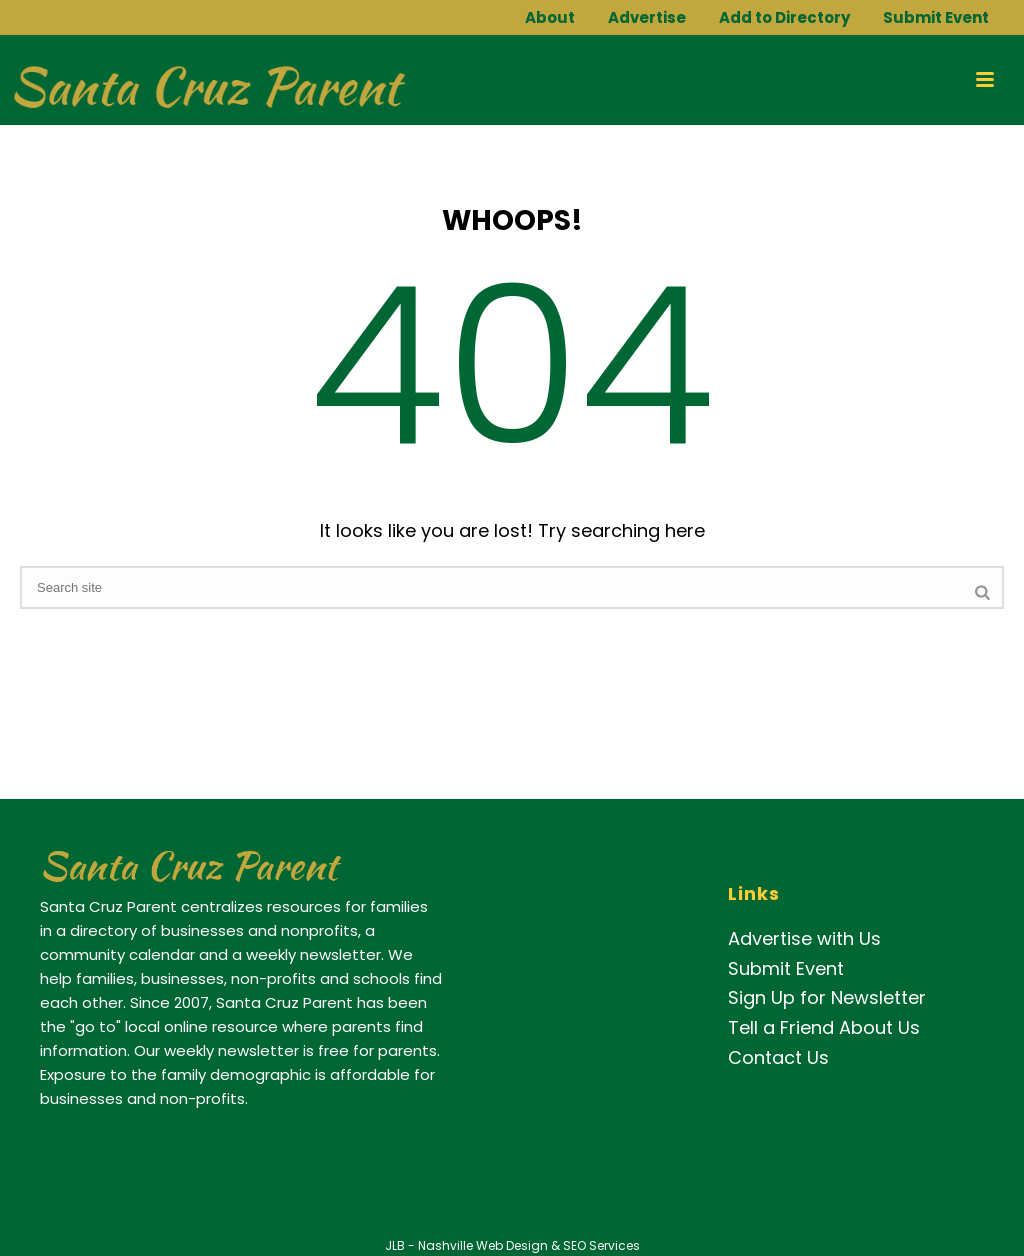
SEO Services (601, 1245)
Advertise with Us (804, 938)
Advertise (647, 17)
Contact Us (778, 1057)
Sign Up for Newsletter (827, 997)
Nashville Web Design (483, 1245)
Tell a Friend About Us (824, 1027)
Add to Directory (784, 17)
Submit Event (936, 17)
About (550, 17)
